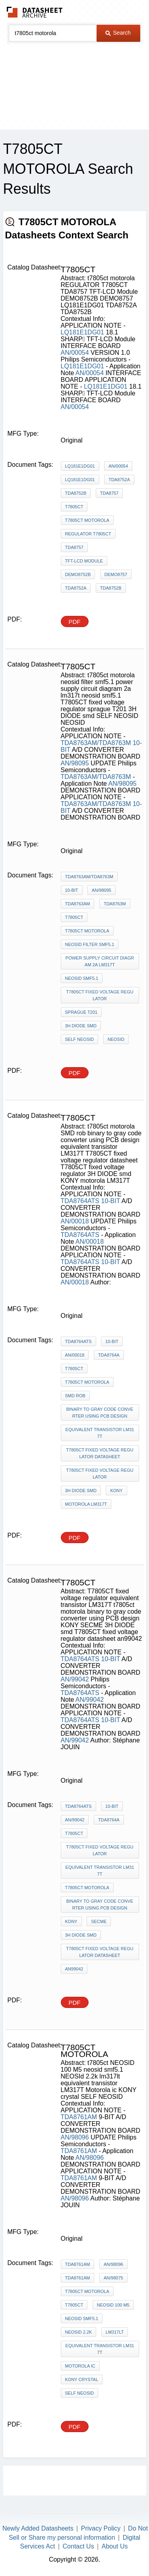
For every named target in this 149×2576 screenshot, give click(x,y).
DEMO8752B (78, 574)
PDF (75, 621)
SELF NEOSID (79, 1039)
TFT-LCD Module (84, 560)
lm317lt (115, 2332)
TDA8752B (76, 493)
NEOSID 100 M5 (113, 2305)
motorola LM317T (86, 1504)
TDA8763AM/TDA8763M (96, 742)
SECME (98, 1921)
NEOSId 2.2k (78, 2332)
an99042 (74, 1968)
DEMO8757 (115, 574)
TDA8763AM (77, 903)
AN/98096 (75, 2137)
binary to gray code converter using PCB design (100, 1412)
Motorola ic (80, 2366)
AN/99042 (75, 1679)
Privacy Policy (101, 2528)
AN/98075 (113, 2277)
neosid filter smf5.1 (89, 944)
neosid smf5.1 (82, 978)
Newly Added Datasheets (38, 2528)
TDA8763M (115, 903)
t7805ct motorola (87, 520)
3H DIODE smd (81, 1025)
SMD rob (75, 1395)
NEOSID (116, 1039)
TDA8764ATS (80, 1201)
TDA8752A (119, 479)
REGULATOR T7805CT (88, 533)
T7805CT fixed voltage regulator (99, 995)
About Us (115, 2546)
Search (118, 32)
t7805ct (74, 506)
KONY (116, 1490)
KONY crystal (82, 2379)
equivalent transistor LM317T (100, 1433)
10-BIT (71, 890)
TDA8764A (109, 1355)
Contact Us (78, 2546)
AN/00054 (75, 352)
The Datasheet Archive (35, 12)
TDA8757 (109, 493)
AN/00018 (75, 1221)
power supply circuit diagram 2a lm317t (100, 961)
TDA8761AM (79, 2117)
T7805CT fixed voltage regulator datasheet (99, 1453)
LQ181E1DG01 (82, 332)
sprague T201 (81, 1012)
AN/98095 (75, 763)
